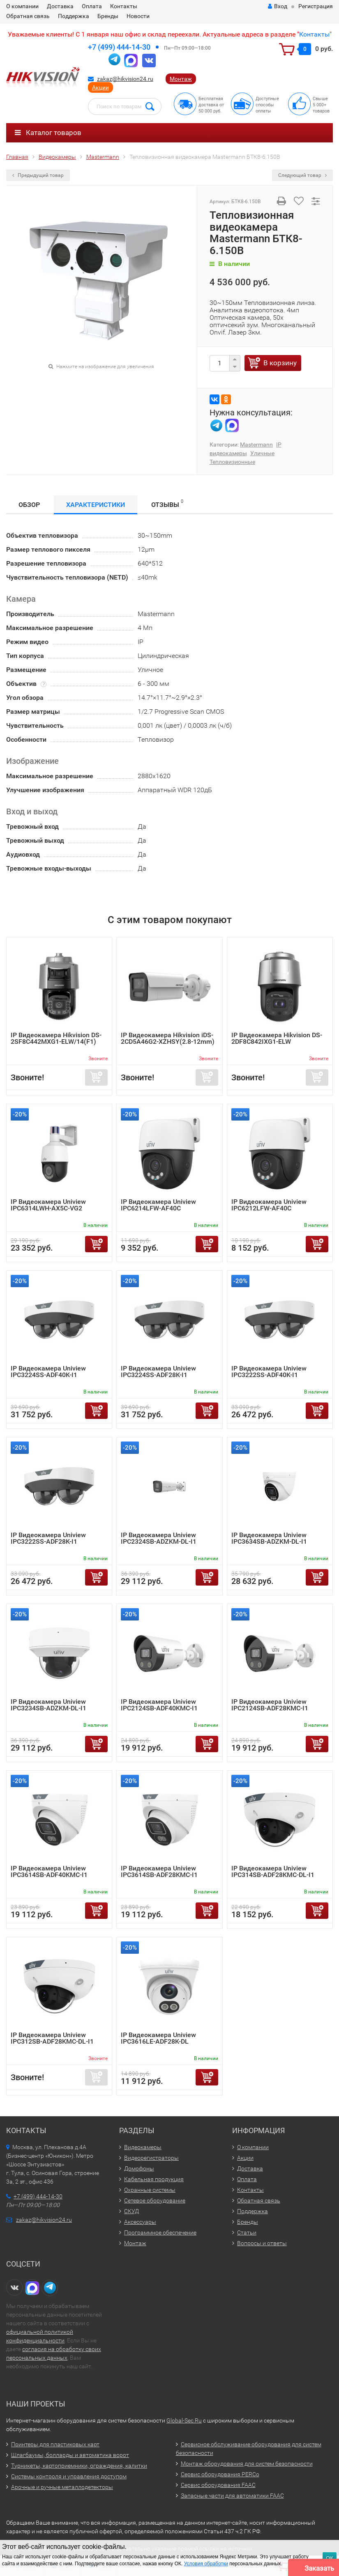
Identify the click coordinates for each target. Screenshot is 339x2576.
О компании (22, 6)
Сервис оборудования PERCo (220, 2474)
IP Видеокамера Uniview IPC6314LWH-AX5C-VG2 (48, 1205)
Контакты (123, 6)
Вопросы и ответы (262, 2243)
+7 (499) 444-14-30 (119, 47)
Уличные (262, 453)
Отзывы (167, 503)
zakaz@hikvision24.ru (125, 79)
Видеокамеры (142, 2147)
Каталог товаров (48, 132)
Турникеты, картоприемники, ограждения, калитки (79, 2465)
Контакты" (315, 34)
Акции (100, 87)
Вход (277, 6)
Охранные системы (149, 2189)
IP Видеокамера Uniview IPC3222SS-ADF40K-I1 (269, 1371)
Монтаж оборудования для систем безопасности (247, 2463)
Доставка (60, 6)
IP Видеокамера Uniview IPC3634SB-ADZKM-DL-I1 (269, 1538)
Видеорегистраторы (151, 2157)
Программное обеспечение (160, 2232)
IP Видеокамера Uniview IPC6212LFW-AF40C (269, 1205)
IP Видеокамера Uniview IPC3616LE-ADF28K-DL (158, 2038)
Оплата (92, 6)
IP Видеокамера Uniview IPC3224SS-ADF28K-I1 (158, 1371)
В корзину (280, 363)
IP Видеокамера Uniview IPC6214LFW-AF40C (158, 1205)
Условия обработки (206, 2564)
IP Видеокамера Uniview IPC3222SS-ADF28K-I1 (48, 1538)
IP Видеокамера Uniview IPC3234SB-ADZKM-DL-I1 (48, 1705)
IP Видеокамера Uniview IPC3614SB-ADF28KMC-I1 (159, 1871)
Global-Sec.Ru (184, 2420)
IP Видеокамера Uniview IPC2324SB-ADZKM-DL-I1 (158, 1538)
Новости (138, 16)
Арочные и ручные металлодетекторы (62, 2487)
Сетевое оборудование (154, 2200)
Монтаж (181, 79)
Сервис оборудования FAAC (218, 2485)
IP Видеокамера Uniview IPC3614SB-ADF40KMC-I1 (49, 1871)
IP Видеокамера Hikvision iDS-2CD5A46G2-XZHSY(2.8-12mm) (167, 1038)
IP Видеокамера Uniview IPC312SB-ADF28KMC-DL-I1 (52, 2038)
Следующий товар (302, 175)
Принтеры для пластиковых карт (55, 2444)
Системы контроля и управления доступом (69, 2476)
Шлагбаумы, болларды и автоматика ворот (70, 2455)
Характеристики (95, 505)
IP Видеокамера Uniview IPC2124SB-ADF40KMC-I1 (159, 1705)
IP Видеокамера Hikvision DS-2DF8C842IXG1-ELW (276, 1038)
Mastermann (256, 444)
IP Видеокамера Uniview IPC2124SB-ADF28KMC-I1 (269, 1705)
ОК (329, 2558)
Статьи (246, 2232)
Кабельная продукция (154, 2179)
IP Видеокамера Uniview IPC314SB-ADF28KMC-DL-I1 (272, 1871)
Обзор (29, 505)
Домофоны (139, 2168)
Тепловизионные (232, 461)
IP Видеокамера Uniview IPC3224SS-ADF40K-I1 (48, 1371)
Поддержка (73, 16)
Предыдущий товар (38, 175)
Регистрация (315, 6)
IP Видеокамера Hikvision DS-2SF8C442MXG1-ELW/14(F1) (56, 1038)
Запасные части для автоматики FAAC (232, 2495)
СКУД (131, 2211)
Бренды (107, 16)
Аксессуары (140, 2221)
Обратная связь (28, 16)
